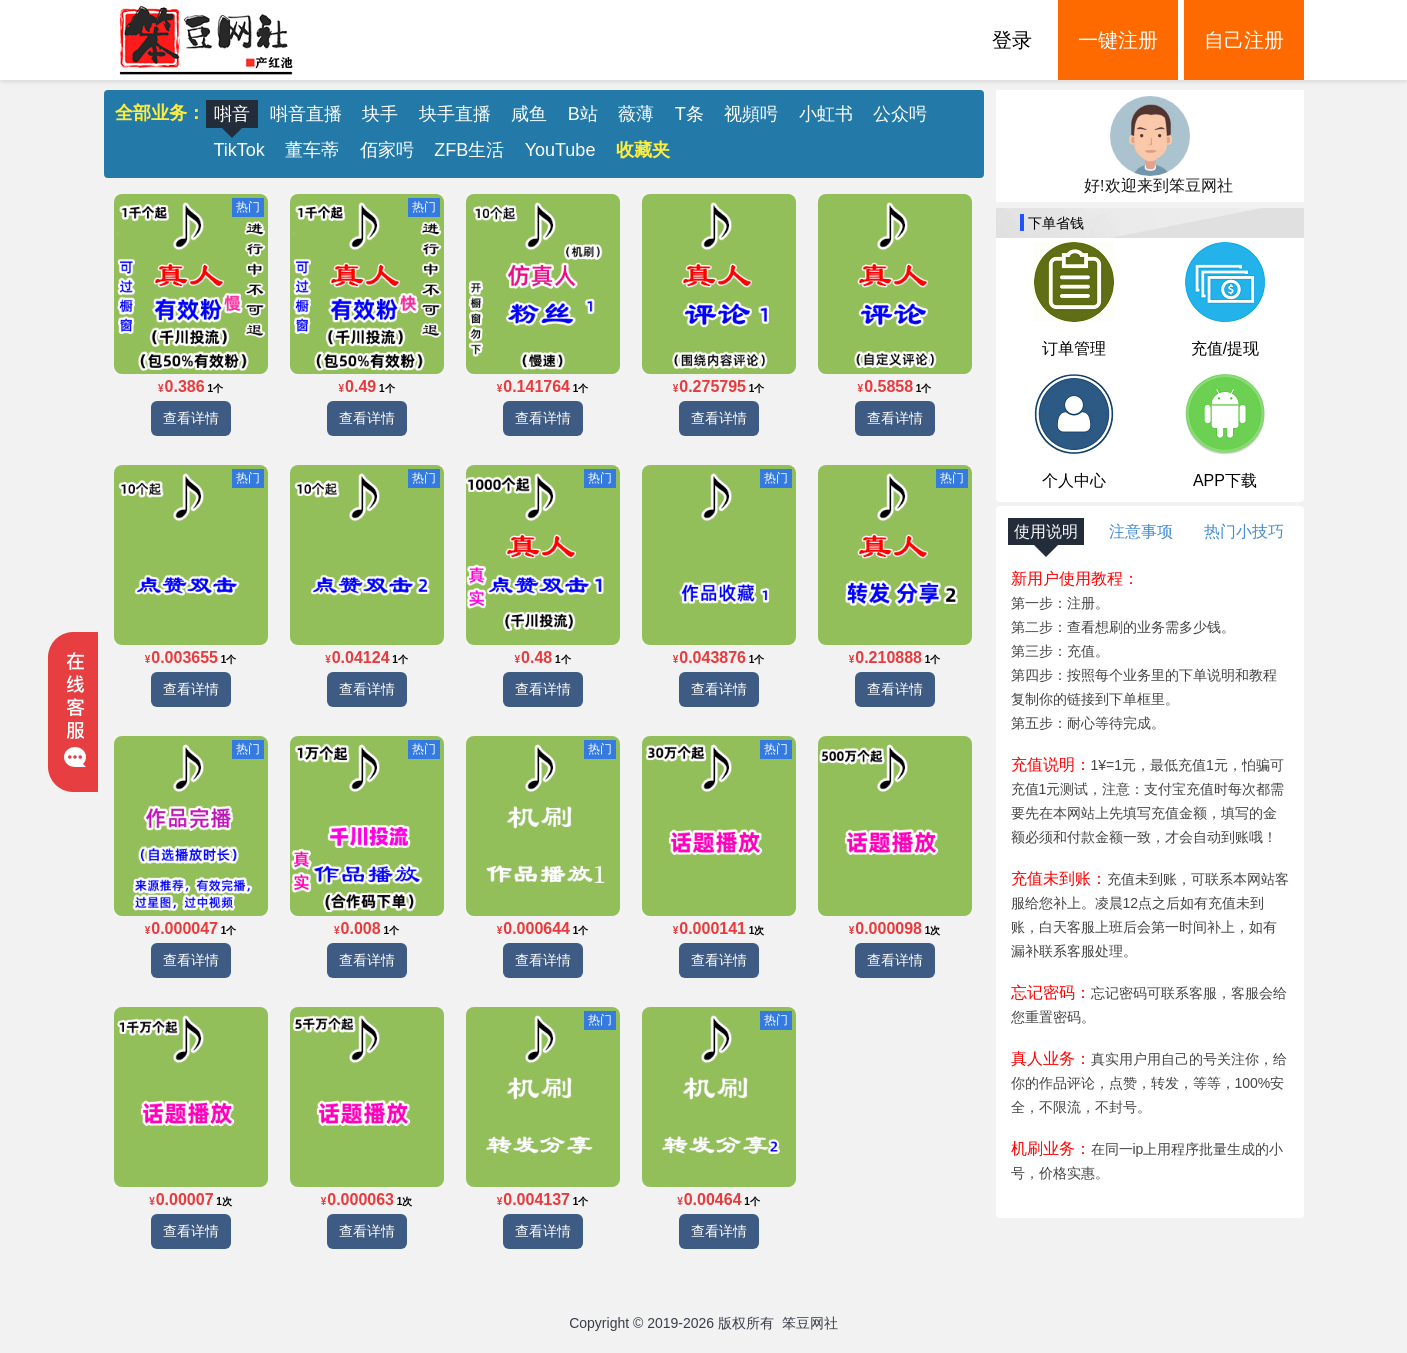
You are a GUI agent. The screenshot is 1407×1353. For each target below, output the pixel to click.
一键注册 (1118, 40)
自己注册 (1244, 40)
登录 (1012, 40)
